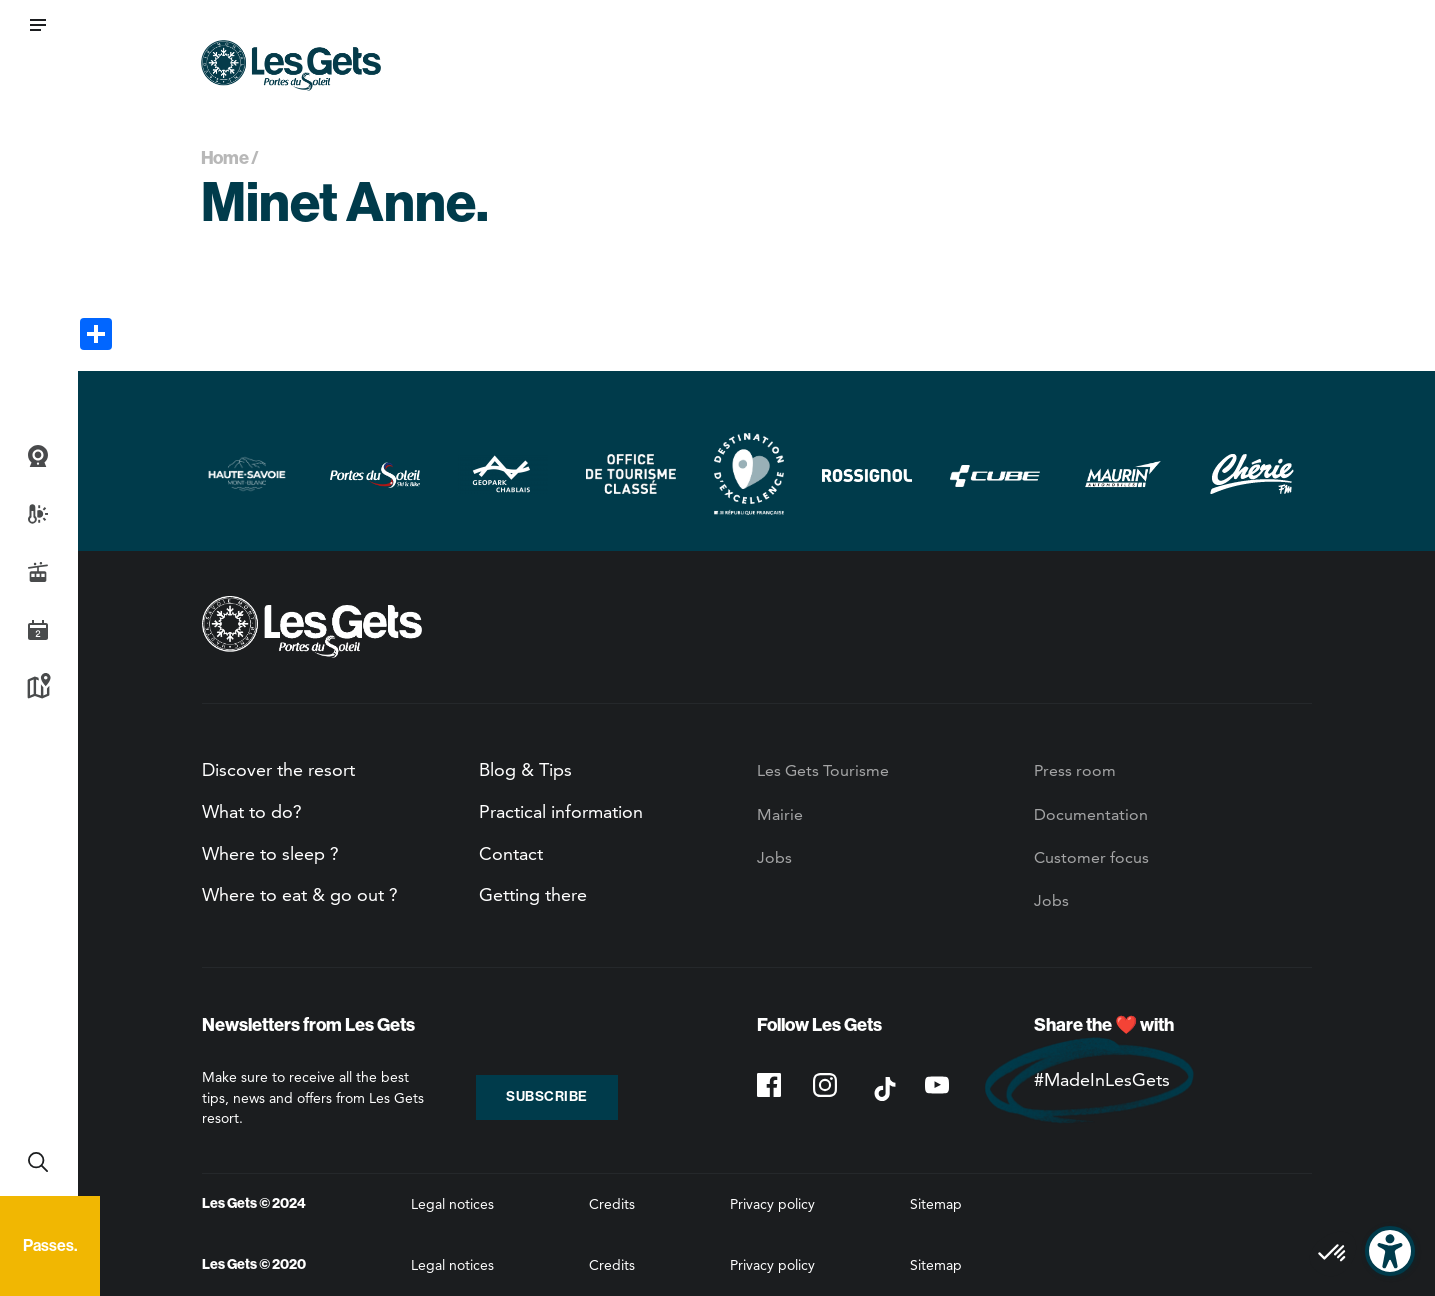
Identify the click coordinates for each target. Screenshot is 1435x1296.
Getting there (533, 894)
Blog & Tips (525, 769)
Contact (511, 853)
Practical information (561, 811)
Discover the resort (278, 769)
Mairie (780, 814)
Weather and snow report (38, 514)
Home (225, 158)
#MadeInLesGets (1102, 1079)
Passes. (50, 1245)
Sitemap (936, 1204)
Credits (612, 1204)
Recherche (38, 1162)
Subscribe (547, 1096)
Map (38, 688)
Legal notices (452, 1204)
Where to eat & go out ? (300, 894)
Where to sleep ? (270, 853)
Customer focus (1091, 857)
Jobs (774, 857)
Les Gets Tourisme (823, 770)
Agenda (38, 630)
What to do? (252, 811)
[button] (38, 25)
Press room (1075, 770)
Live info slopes (38, 572)
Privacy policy (772, 1204)
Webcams (38, 456)
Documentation (1091, 814)
